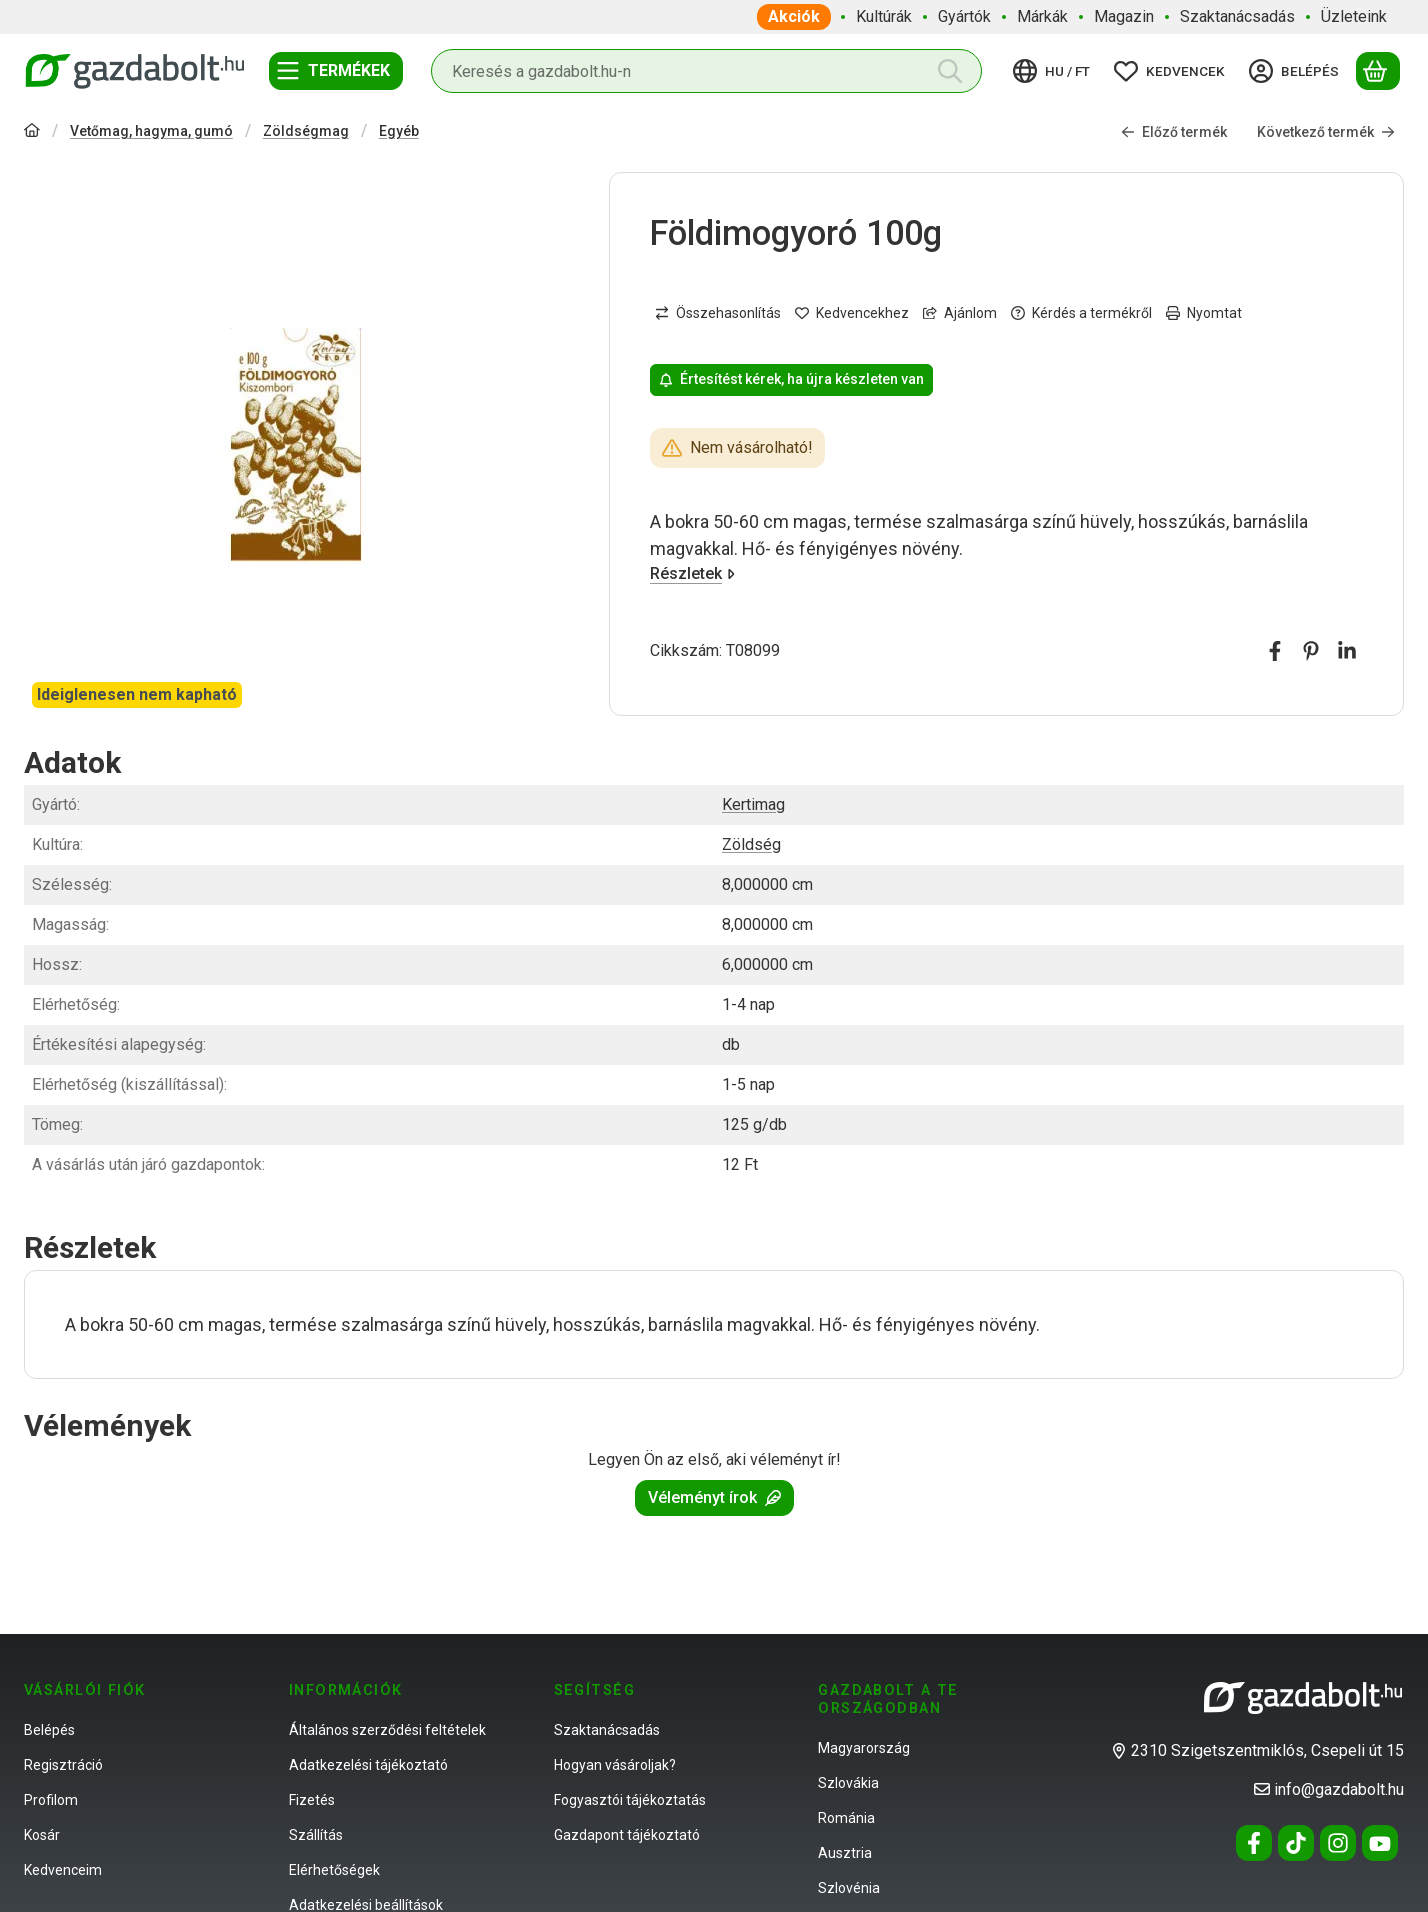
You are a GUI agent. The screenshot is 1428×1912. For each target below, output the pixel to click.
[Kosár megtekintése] (1378, 71)
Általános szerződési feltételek (387, 1730)
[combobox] (706, 71)
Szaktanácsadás (607, 1730)
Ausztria (845, 1853)
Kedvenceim (63, 1870)
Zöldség (751, 844)
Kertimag (753, 804)
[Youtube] (1380, 1843)
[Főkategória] (32, 132)
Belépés (49, 1730)
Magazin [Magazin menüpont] (1124, 16)
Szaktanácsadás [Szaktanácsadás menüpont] (1237, 16)
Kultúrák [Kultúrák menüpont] (884, 16)
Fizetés (312, 1800)
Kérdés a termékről (1081, 313)
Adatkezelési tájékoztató (368, 1765)
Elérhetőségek (334, 1870)
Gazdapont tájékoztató (627, 1835)
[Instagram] (1338, 1843)
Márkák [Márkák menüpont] (1042, 16)
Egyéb (399, 131)
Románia (846, 1818)
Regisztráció (63, 1765)
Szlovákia (848, 1783)
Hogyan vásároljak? (615, 1765)
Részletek (692, 574)
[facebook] (1275, 651)
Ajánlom (960, 313)
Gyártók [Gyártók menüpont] (964, 16)
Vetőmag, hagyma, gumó (151, 131)
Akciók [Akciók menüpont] (794, 16)
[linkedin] (1347, 651)
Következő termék (1326, 132)
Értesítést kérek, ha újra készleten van (791, 380)
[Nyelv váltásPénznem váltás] (1054, 71)
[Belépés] (1297, 71)
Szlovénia (849, 1888)
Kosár (42, 1835)
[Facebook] (1254, 1843)
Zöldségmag (306, 131)
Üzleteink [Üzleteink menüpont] (1354, 16)
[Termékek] (336, 71)
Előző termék (1174, 132)
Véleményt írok (714, 1497)
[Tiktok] (1296, 1843)
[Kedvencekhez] (852, 313)
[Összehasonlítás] (718, 313)
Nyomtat (1204, 313)
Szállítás (316, 1835)
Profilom (51, 1800)
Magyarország (864, 1748)
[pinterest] (1311, 651)
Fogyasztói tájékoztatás (630, 1800)
